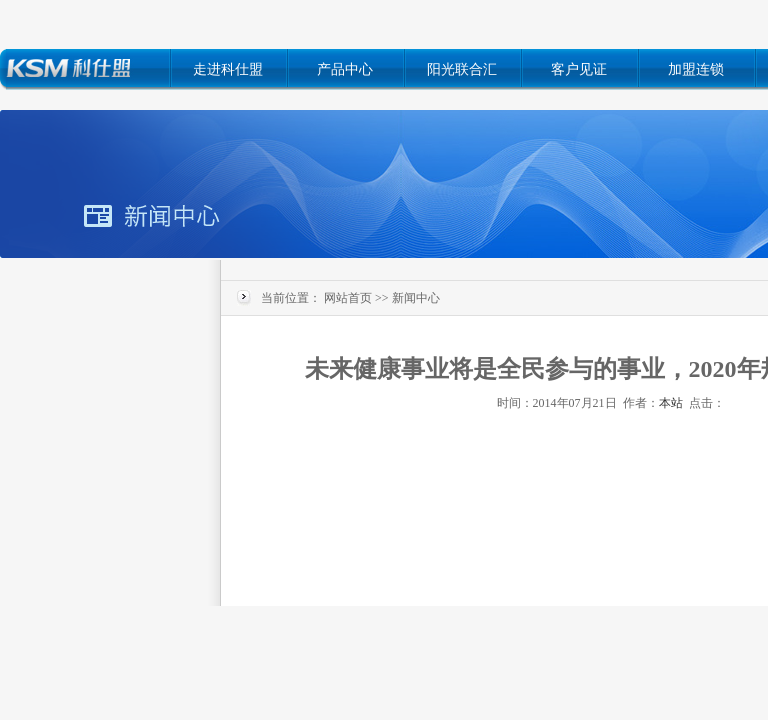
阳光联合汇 (462, 69)
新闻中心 (416, 298)
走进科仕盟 (228, 69)
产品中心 (345, 69)
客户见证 (579, 69)
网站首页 (348, 298)
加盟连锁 (696, 69)
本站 (671, 403)
